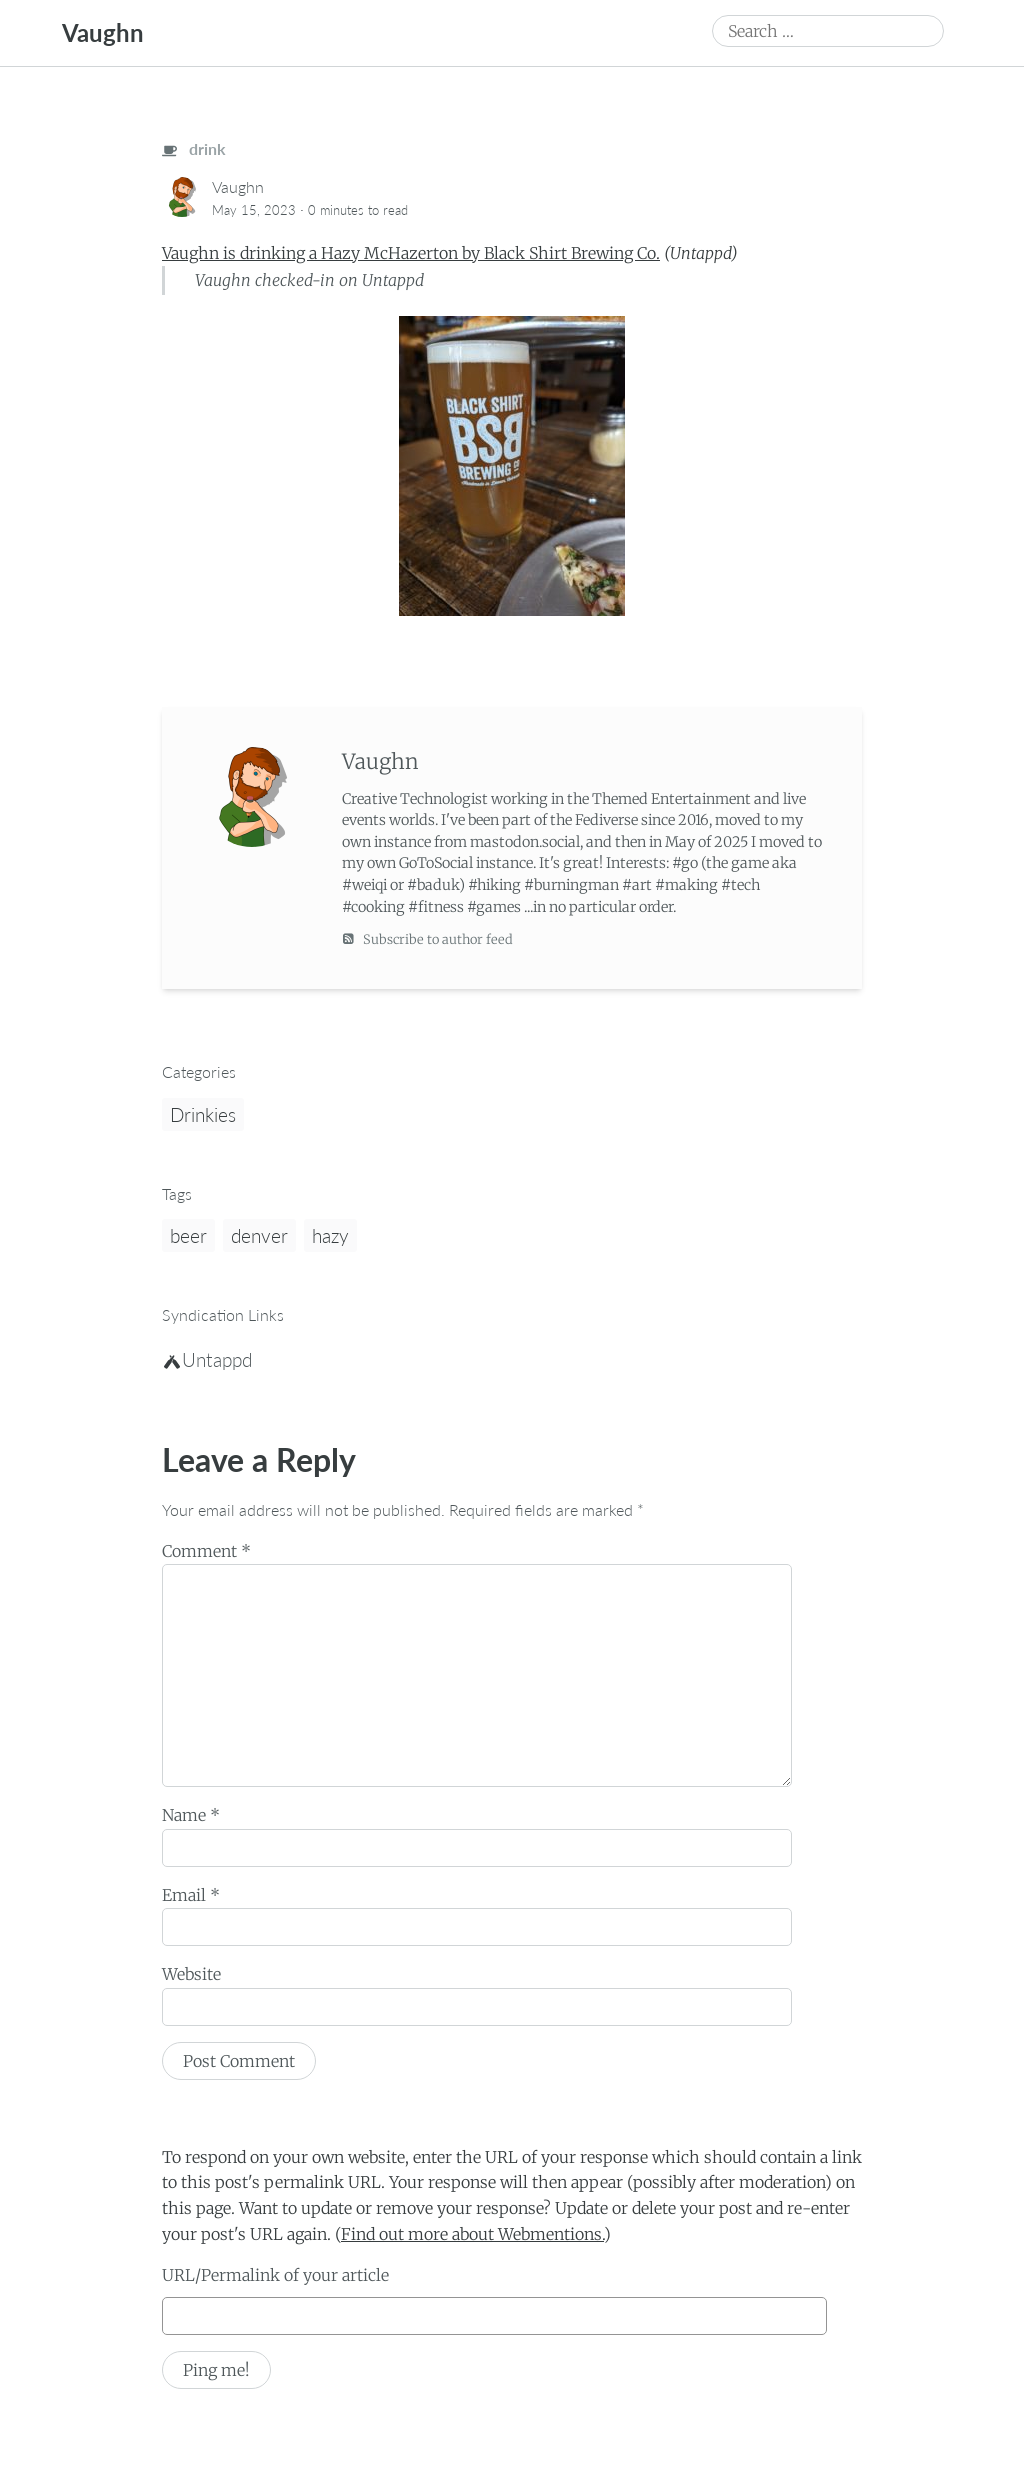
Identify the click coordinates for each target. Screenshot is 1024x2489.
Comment (206, 1551)
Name (191, 1815)
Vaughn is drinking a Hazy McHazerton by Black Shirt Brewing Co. (411, 253)
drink (194, 148)
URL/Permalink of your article (275, 2275)
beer (188, 1235)
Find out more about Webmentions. (472, 2234)
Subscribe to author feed (427, 938)
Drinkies (203, 1114)
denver (259, 1235)
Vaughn (103, 32)
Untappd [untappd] (208, 1359)
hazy (330, 1235)
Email (191, 1895)
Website (191, 1974)
